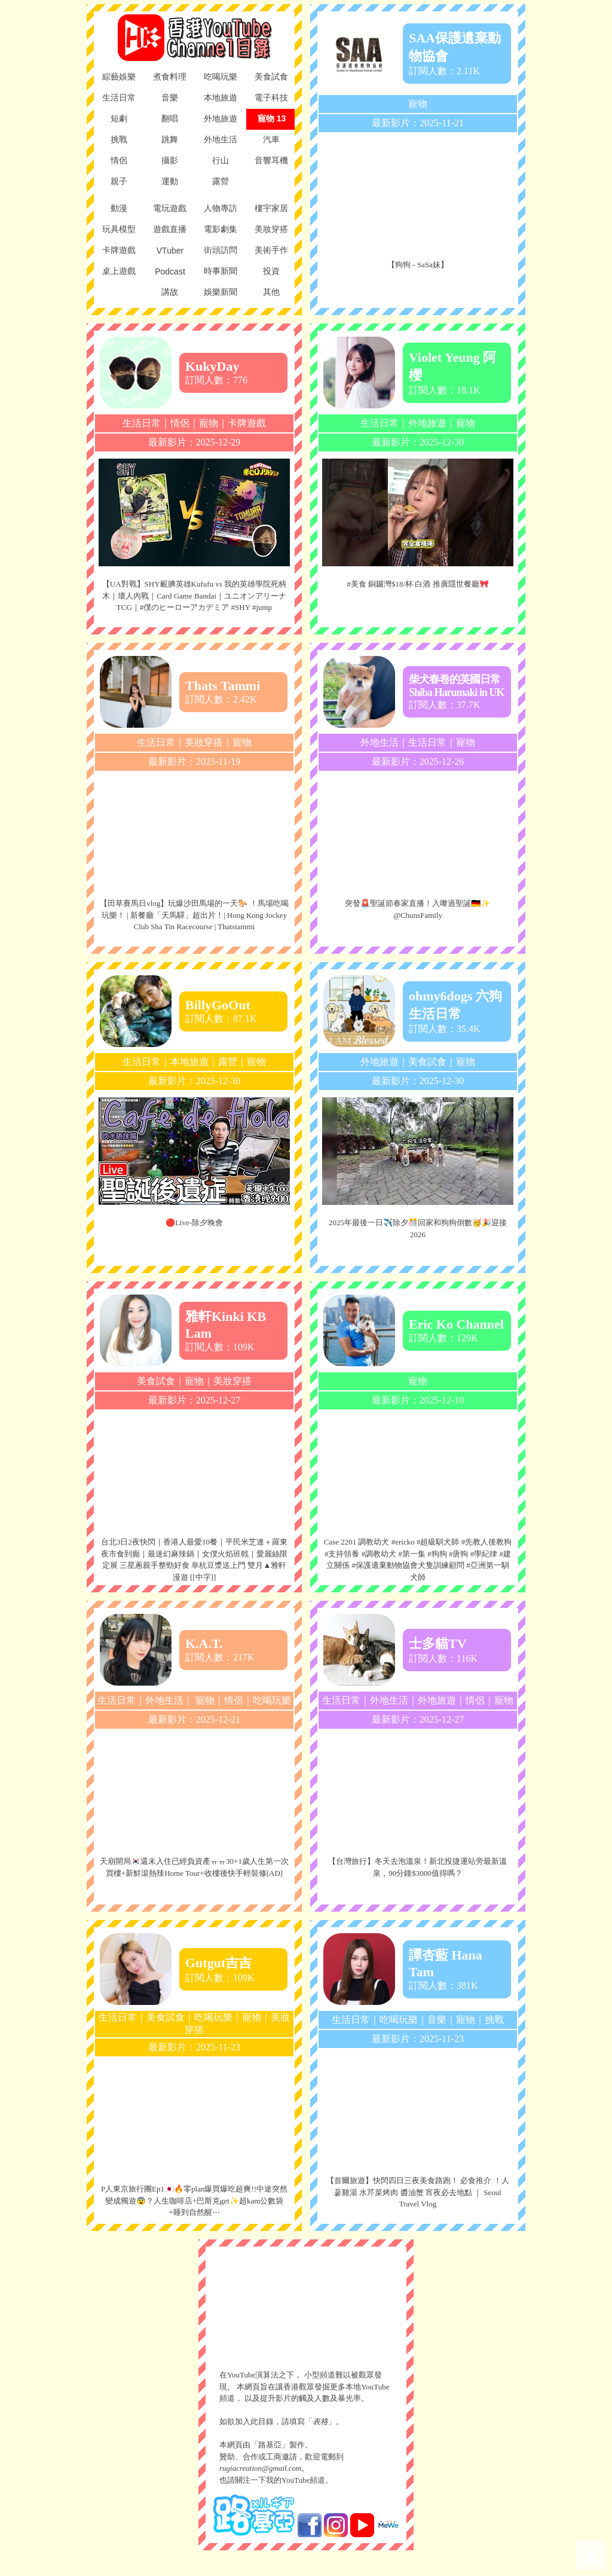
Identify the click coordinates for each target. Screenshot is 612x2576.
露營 (227, 1062)
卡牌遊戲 (247, 423)
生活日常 (142, 423)
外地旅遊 (427, 423)
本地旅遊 (189, 1062)
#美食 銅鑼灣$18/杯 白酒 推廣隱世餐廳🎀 (417, 583)
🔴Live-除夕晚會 (194, 1222)
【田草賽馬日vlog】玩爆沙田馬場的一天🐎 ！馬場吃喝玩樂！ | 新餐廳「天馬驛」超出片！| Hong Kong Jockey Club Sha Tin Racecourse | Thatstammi (194, 915)
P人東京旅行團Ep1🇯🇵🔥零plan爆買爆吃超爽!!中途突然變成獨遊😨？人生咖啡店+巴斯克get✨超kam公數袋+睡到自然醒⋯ (194, 2200)
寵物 (417, 104)
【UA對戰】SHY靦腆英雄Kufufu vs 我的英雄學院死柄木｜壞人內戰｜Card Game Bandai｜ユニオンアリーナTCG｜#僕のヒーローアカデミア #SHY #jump (194, 595)
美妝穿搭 (204, 742)
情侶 (179, 423)
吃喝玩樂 (272, 1700)
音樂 (436, 2020)
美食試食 (427, 1062)
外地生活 (379, 742)
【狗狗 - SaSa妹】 (417, 264)
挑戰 (494, 2020)
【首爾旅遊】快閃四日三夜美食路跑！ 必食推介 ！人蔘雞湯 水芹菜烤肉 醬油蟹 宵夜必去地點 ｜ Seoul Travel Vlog (417, 2192)
